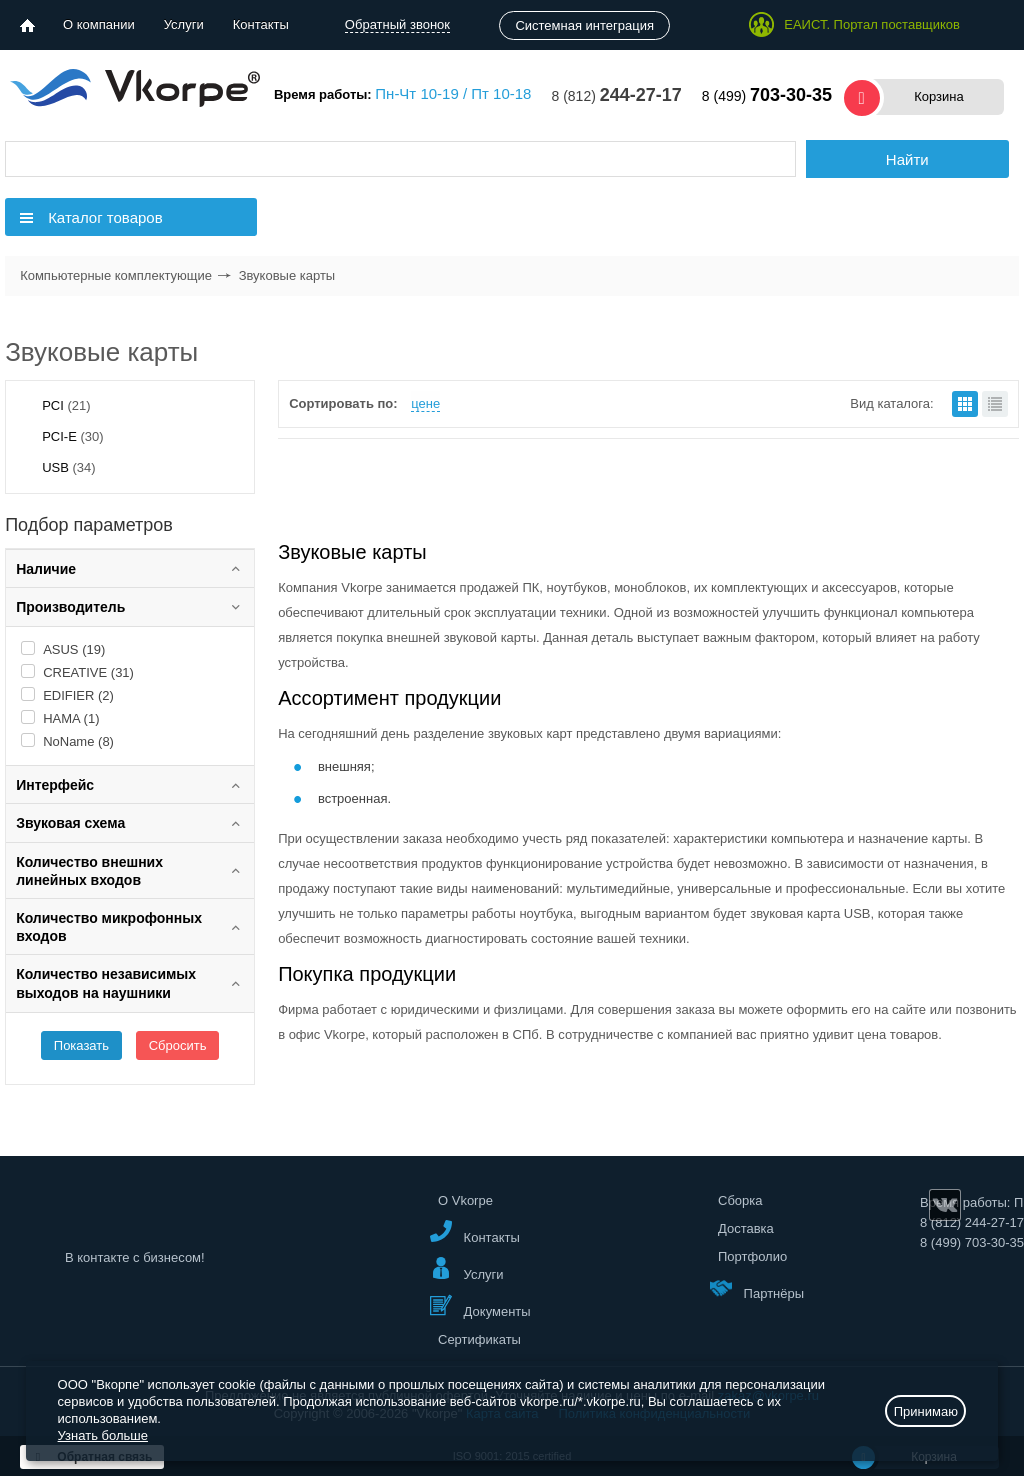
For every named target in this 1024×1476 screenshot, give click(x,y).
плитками (965, 404)
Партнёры (757, 1288)
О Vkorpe (465, 1200)
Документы (480, 1306)
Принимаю (926, 1411)
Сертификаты (479, 1339)
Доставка (746, 1228)
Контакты (261, 24)
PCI (66, 405)
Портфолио (752, 1256)
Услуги (184, 24)
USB (68, 467)
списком (995, 404)
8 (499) (767, 96)
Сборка (740, 1200)
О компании (99, 24)
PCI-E (72, 436)
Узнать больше (103, 1435)
